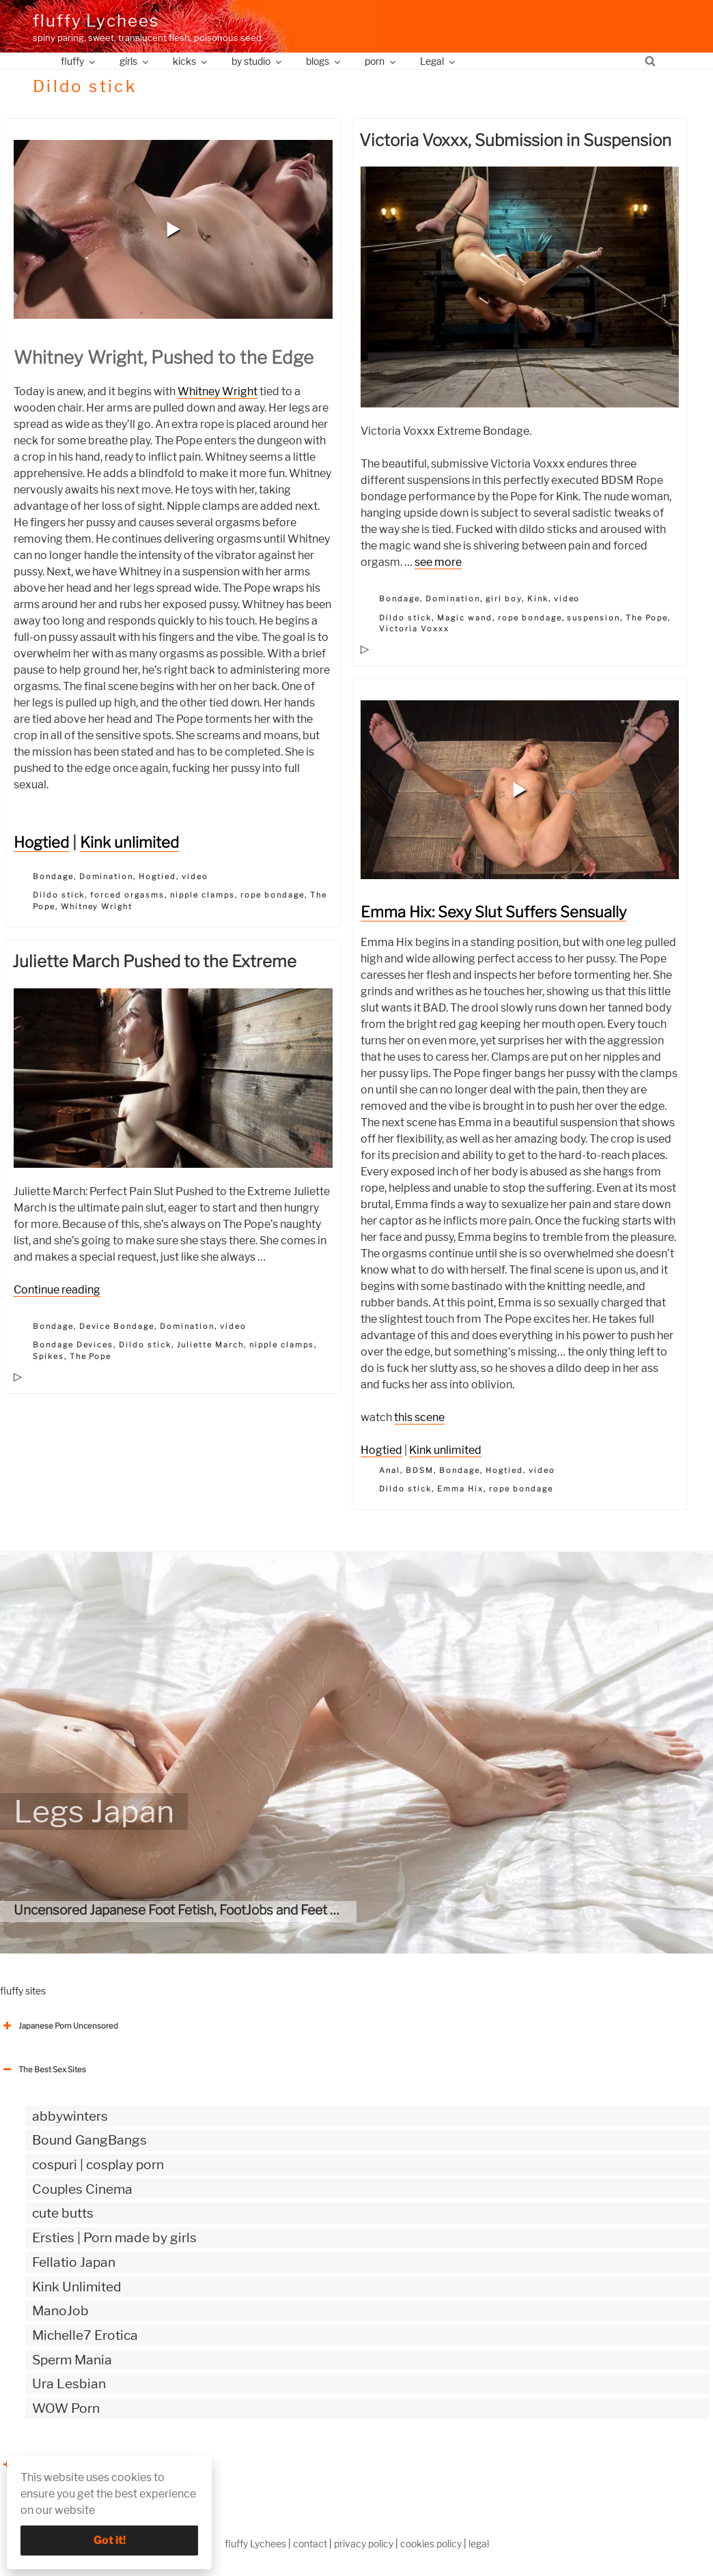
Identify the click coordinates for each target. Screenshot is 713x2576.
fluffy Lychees (96, 21)
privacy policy (363, 2543)
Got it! (110, 2540)
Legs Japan (94, 1811)
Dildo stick (59, 895)
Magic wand (464, 617)
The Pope (647, 617)
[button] (173, 229)
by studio (257, 61)
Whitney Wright (217, 391)
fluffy (79, 61)
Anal (389, 1470)
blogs (324, 61)
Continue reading (57, 1289)
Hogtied (41, 842)
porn (381, 61)
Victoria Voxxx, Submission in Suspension (515, 140)
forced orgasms (127, 895)
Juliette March (210, 1344)
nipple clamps (202, 895)
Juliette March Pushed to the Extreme (154, 961)
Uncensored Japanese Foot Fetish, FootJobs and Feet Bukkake (198, 1910)
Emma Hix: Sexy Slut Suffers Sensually (493, 912)
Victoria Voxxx (414, 628)
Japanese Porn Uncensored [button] (59, 2026)
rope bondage (272, 895)
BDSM (420, 1470)
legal (479, 2543)
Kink (537, 598)
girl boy (504, 598)
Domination (106, 876)
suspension (593, 617)
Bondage (53, 876)
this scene (419, 1417)
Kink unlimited (129, 842)
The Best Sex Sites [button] (43, 2069)
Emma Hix (460, 1488)
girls (135, 61)
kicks (191, 61)
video (195, 876)
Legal (438, 61)
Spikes (48, 1356)
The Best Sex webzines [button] (51, 2465)
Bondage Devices (73, 1344)
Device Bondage (117, 1326)
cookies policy (431, 2543)
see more (438, 562)
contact (310, 2543)
